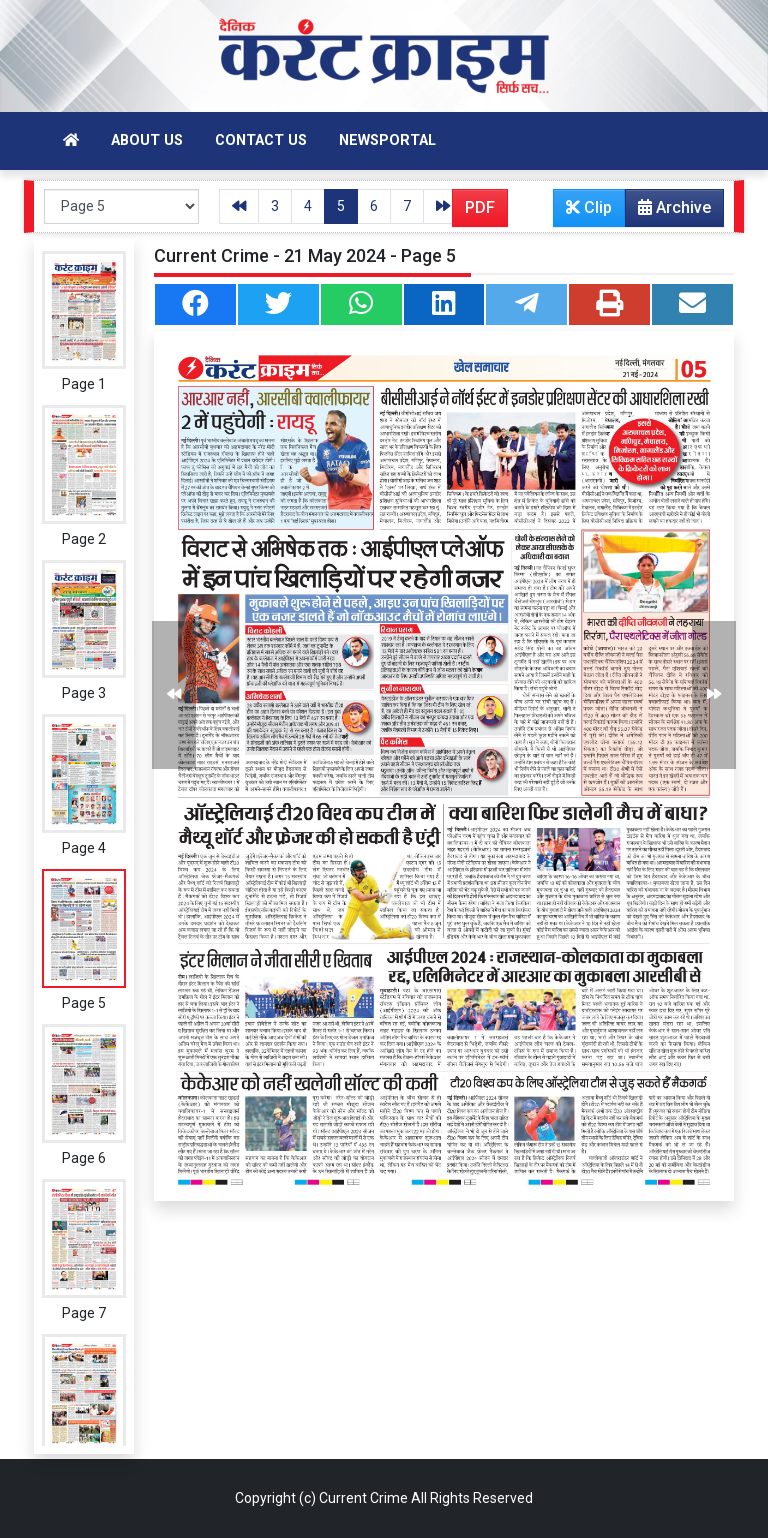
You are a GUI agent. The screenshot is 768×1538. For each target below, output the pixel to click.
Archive (668, 212)
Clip (589, 207)
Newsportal (387, 140)
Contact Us (261, 140)
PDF (480, 207)
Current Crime (363, 1498)
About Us (147, 140)
